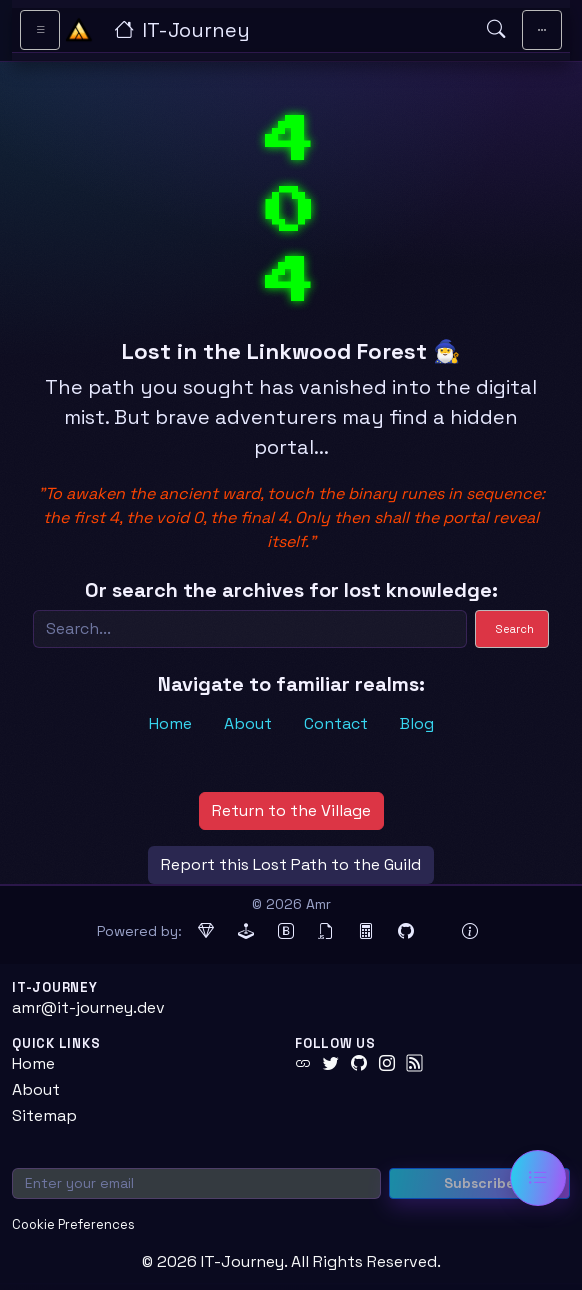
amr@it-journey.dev (88, 1007)
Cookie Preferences (73, 1224)
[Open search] (496, 30)
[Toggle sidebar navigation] (40, 30)
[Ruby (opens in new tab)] (206, 932)
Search (515, 629)
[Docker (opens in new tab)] (438, 932)
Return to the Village (291, 810)
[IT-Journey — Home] (292, 30)
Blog (417, 723)
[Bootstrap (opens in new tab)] (286, 932)
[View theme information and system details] (470, 932)
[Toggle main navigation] (542, 30)
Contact (336, 723)
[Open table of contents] (538, 1178)
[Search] (250, 629)
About (248, 723)
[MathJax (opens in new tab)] (366, 932)
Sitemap (44, 1115)
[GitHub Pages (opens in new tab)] (406, 932)
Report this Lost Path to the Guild (291, 864)
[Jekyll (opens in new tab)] (246, 932)
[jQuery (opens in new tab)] (326, 932)
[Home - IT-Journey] (79, 30)
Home (170, 723)
